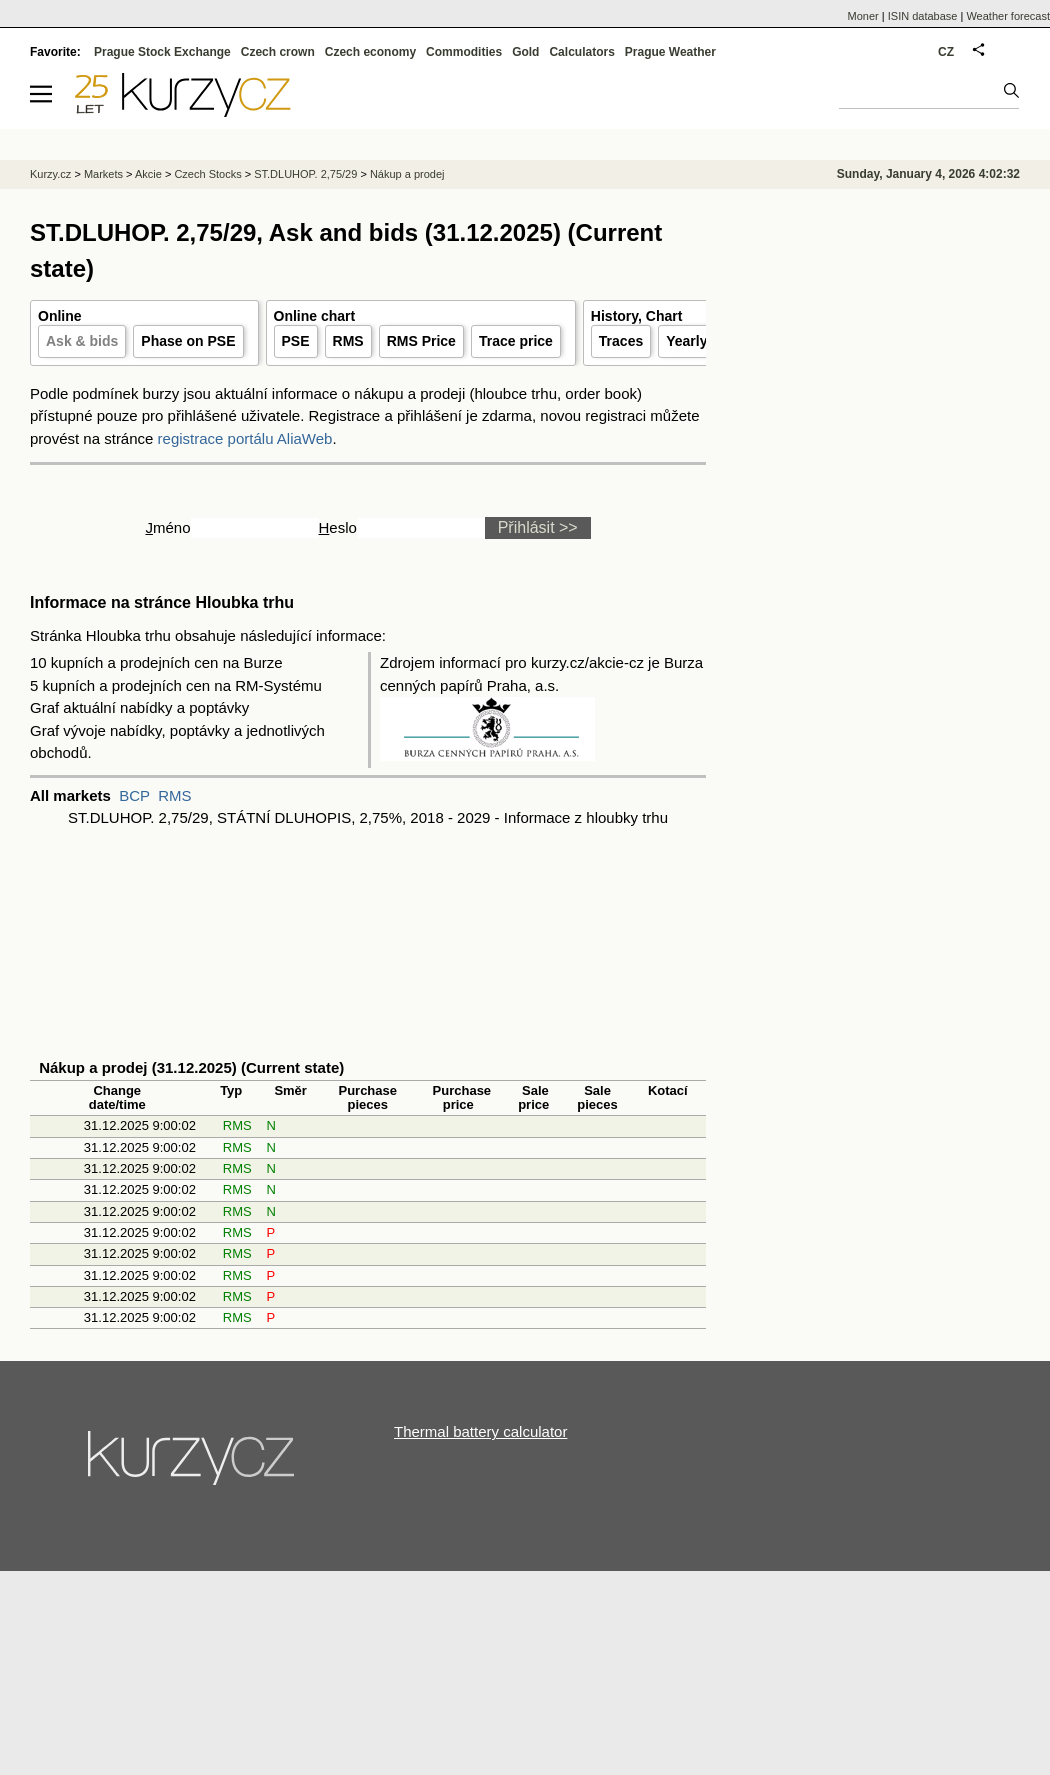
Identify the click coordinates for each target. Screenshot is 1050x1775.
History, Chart (637, 316)
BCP (134, 795)
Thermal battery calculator (480, 1431)
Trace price (516, 341)
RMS (348, 341)
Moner (863, 16)
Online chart (315, 316)
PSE (296, 341)
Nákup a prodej (407, 174)
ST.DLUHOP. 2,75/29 (305, 174)
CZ (946, 52)
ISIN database (923, 16)
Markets (103, 174)
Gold (525, 52)
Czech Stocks (207, 174)
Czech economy (370, 52)
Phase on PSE (188, 341)
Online (60, 316)
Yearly (686, 341)
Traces (621, 341)
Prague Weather (670, 52)
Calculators (581, 52)
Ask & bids (82, 341)
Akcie (148, 174)
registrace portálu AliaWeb (245, 438)
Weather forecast (1008, 16)
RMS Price (421, 341)
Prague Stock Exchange (162, 52)
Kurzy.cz (50, 174)
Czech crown (278, 52)
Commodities (464, 52)
